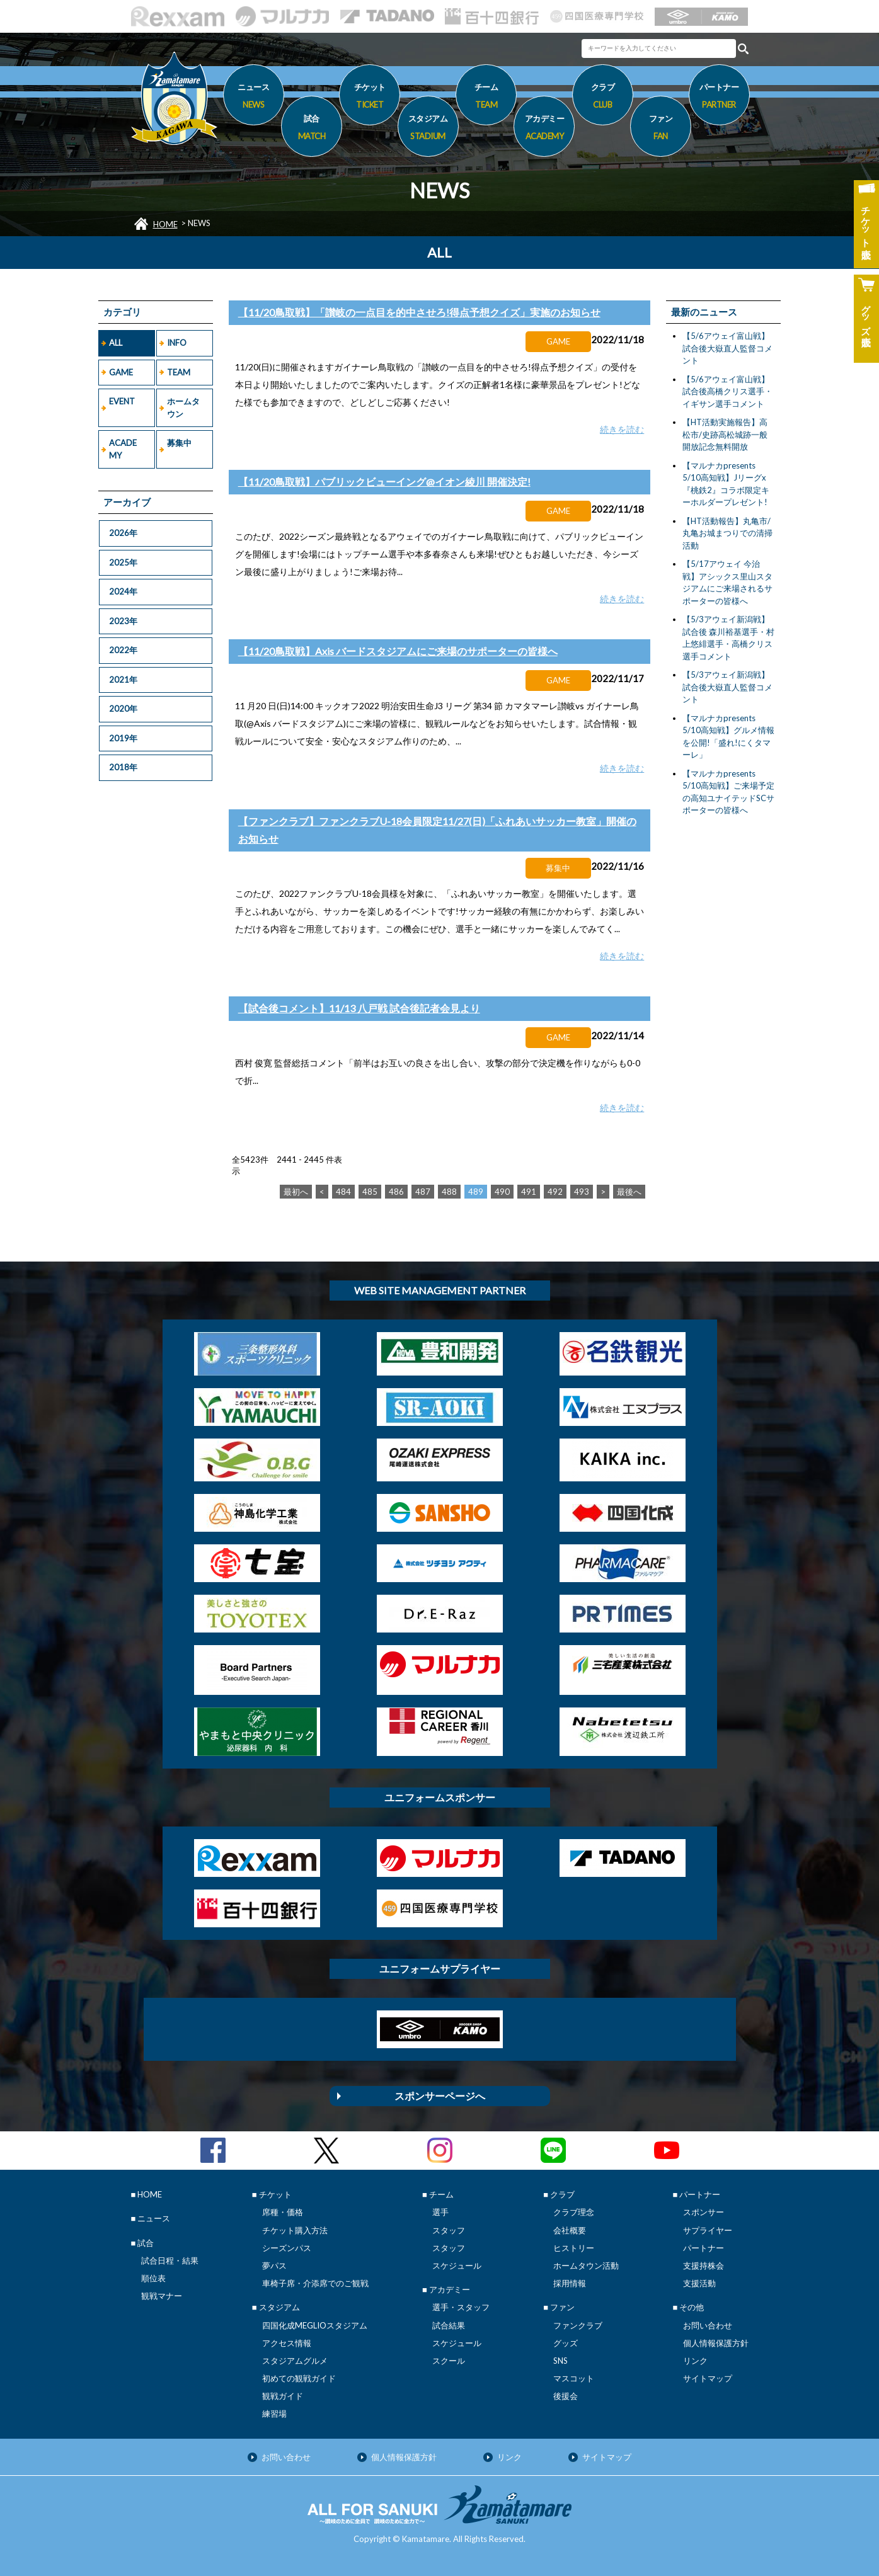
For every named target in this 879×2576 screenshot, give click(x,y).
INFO (177, 343)
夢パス (274, 2265)
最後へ (629, 1192)
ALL (115, 343)
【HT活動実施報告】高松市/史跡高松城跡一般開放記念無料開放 (724, 434)
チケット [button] (369, 97)
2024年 (123, 591)
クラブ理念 (573, 2212)
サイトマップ (707, 2378)
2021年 (123, 680)
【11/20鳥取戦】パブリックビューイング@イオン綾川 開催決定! (384, 481)
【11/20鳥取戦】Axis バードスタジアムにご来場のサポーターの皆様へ (398, 651)
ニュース (253, 97)
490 (502, 1192)
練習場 (274, 2413)
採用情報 (569, 2283)
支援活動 (699, 2283)
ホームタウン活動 (586, 2265)
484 (343, 1192)
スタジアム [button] (428, 129)
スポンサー (703, 2212)
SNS (560, 2361)
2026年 (123, 533)
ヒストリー (573, 2248)
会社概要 (569, 2230)
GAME (121, 372)
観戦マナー (161, 2296)
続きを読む (622, 429)
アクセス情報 (286, 2343)
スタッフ (448, 2230)
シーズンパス (286, 2248)
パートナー (703, 2248)
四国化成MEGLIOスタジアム (314, 2325)
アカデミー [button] (544, 129)
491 (528, 1192)
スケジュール (456, 2265)
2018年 (123, 767)
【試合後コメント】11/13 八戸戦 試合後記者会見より (359, 1008)
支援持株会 (703, 2265)
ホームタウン (183, 407)
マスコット (573, 2378)
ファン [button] (660, 129)
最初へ (296, 1192)
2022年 (123, 650)
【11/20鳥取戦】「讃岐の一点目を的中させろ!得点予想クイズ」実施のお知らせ (419, 312)
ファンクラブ (577, 2325)
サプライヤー (707, 2230)
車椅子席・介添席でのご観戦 (315, 2283)
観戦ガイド (282, 2396)
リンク (695, 2361)
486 (396, 1192)
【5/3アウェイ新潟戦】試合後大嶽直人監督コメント (727, 687)
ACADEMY (123, 449)
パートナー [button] (719, 97)
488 (449, 1192)
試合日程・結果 (169, 2260)
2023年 (123, 621)
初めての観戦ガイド (299, 2378)
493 (581, 1192)
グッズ (565, 2343)
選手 (440, 2212)
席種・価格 (282, 2212)
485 (369, 1192)
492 (555, 1192)
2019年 (123, 738)
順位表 (153, 2278)
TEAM (178, 372)
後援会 (565, 2396)
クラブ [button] (602, 97)
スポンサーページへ (439, 2096)
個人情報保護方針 (716, 2343)
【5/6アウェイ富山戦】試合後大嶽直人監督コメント (727, 348)
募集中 (179, 443)
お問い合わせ (707, 2325)
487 (422, 1192)
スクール (448, 2361)
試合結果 (448, 2325)
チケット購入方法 (295, 2230)
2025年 (123, 562)
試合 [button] (311, 129)
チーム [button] (486, 97)
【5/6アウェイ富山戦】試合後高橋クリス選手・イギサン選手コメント (727, 391)
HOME (165, 224)
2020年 (123, 709)
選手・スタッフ (461, 2307)
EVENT (122, 401)
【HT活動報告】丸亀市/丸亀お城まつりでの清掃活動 (727, 533)
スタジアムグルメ (295, 2361)
